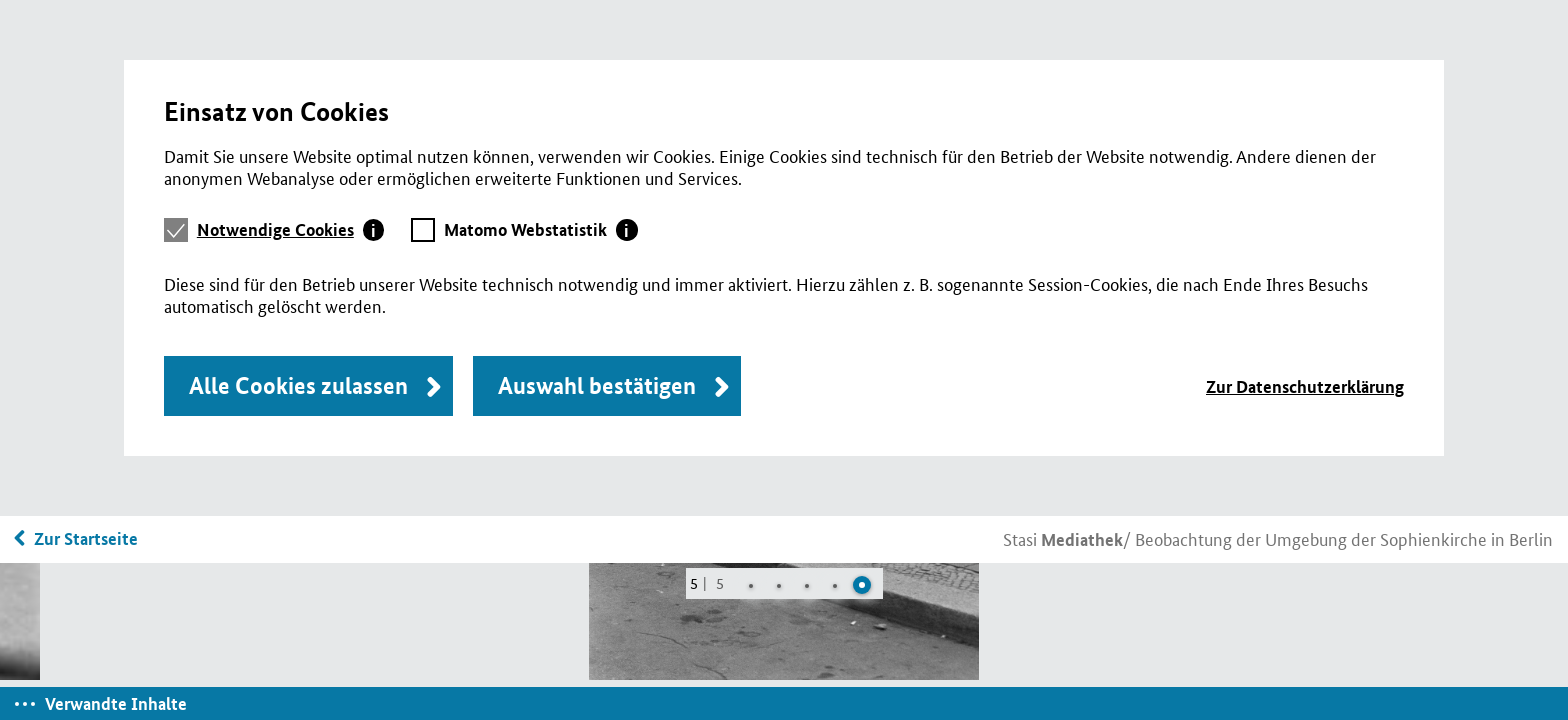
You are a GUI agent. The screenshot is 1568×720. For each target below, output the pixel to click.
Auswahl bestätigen (597, 385)
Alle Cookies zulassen (298, 385)
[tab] (291, 230)
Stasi (1063, 538)
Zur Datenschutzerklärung (1305, 386)
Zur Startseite (86, 538)
